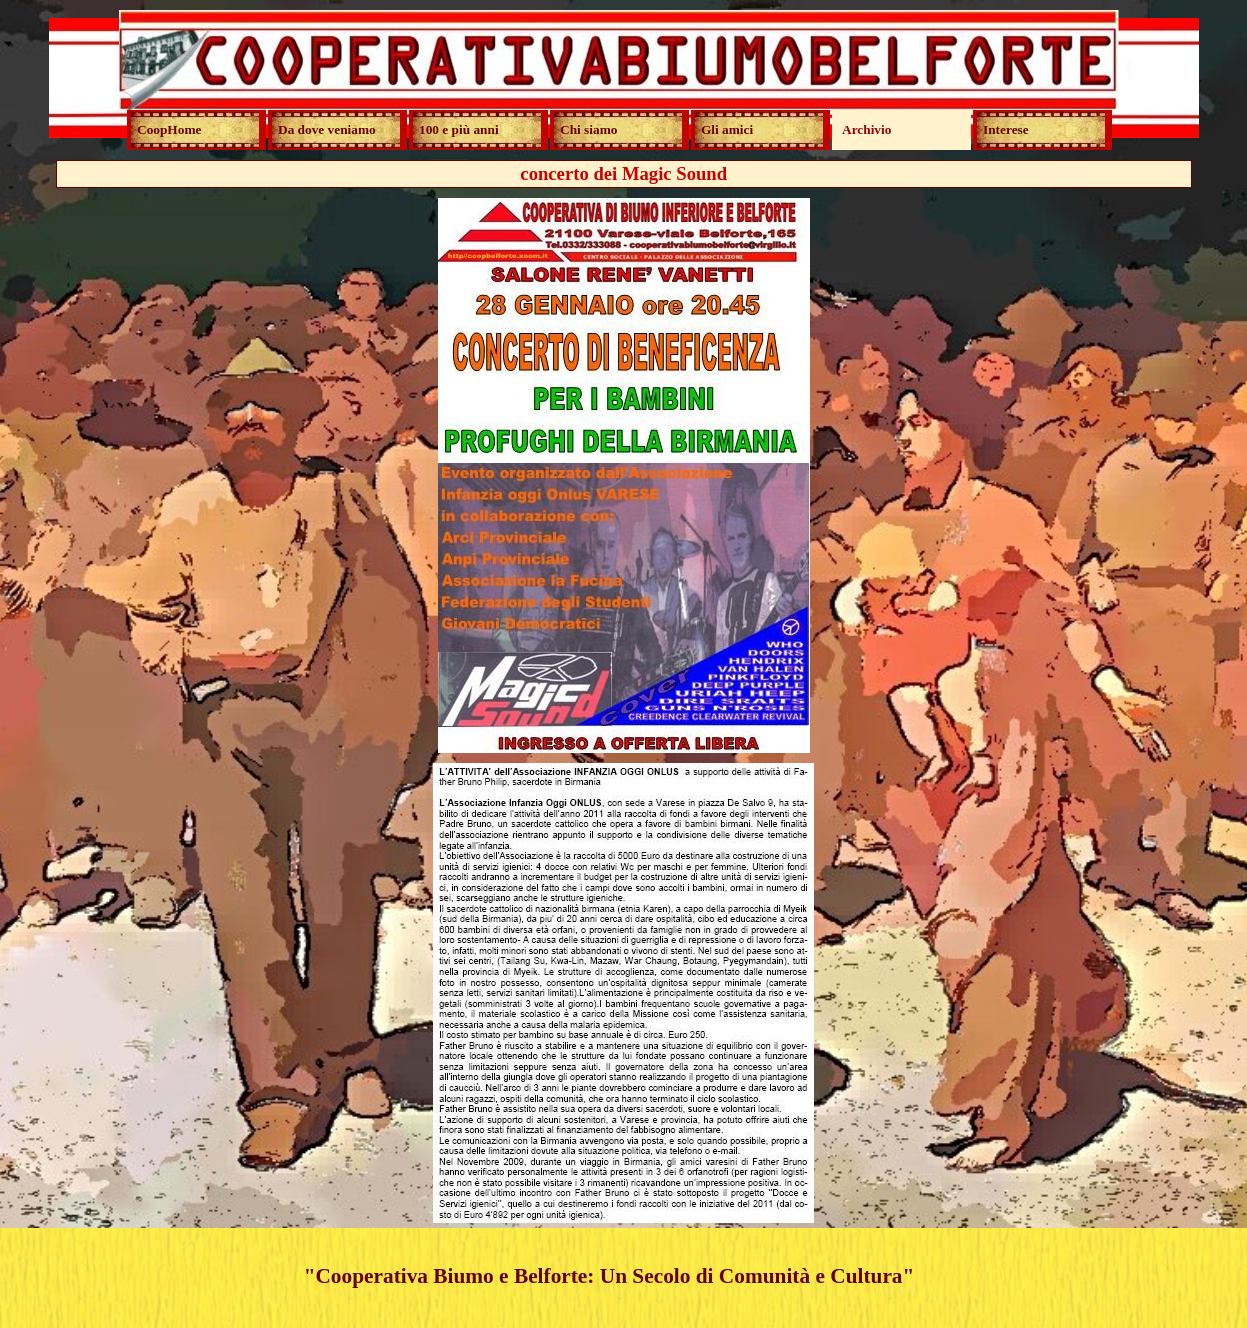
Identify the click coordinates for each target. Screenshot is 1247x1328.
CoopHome (169, 129)
